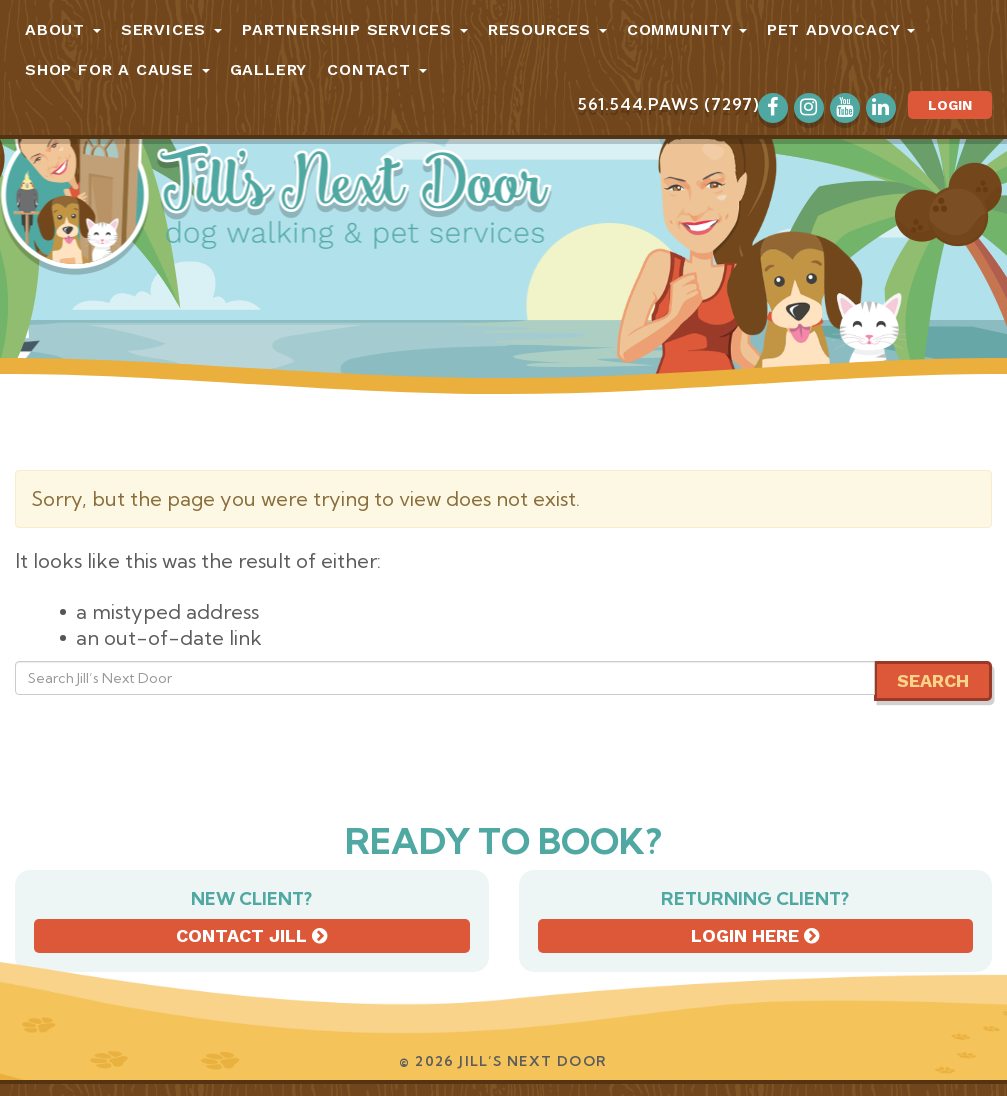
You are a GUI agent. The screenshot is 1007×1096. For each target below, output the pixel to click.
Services (171, 29)
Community (687, 29)
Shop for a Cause (117, 69)
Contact (376, 69)
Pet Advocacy (841, 29)
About (63, 29)
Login (950, 105)
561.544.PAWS (639, 104)
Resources (547, 29)
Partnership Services (355, 29)
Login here (755, 935)
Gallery (269, 69)
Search (933, 680)
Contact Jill (251, 935)
